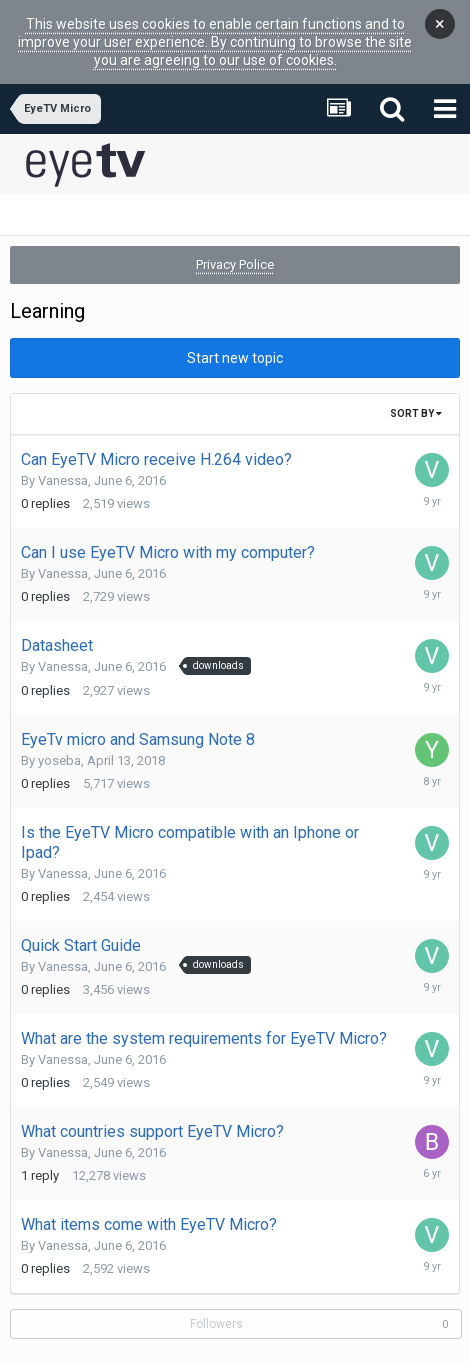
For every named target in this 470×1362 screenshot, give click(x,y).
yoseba (59, 735)
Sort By (416, 388)
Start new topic (235, 333)
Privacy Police (235, 239)
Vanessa (63, 455)
